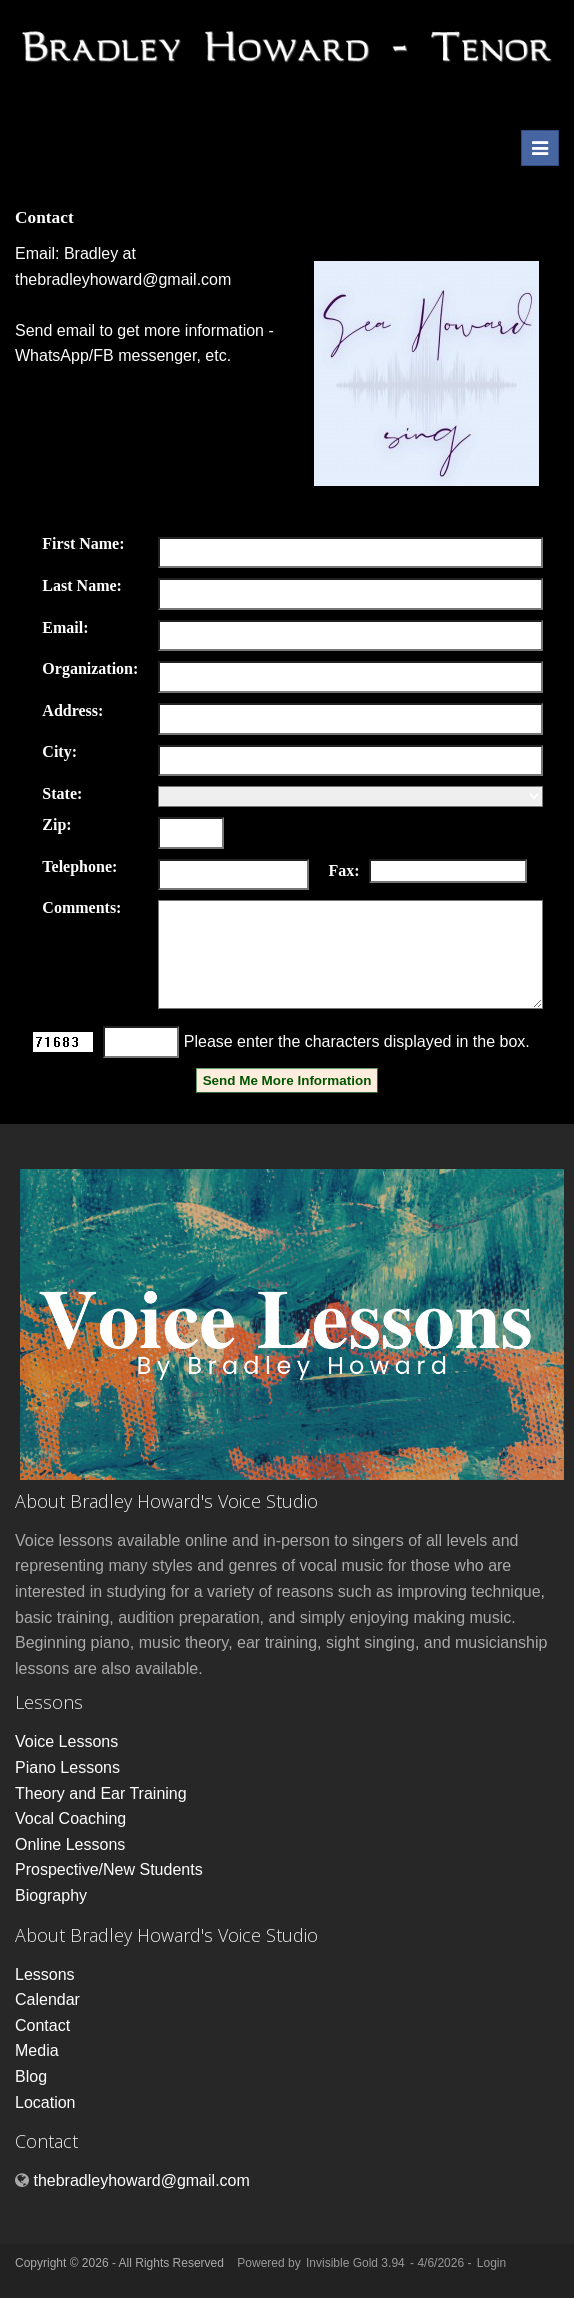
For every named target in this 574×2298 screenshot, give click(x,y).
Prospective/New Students (109, 1869)
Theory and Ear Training (101, 1793)
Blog (31, 2076)
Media (37, 2050)
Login (491, 2263)
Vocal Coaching (70, 1818)
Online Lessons (70, 1844)
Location (45, 2102)
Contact (42, 2025)
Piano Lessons (67, 1767)
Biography (51, 1895)
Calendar (47, 1999)
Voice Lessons (66, 1741)
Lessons (45, 1974)
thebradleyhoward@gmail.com (123, 279)
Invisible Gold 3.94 (357, 2263)
